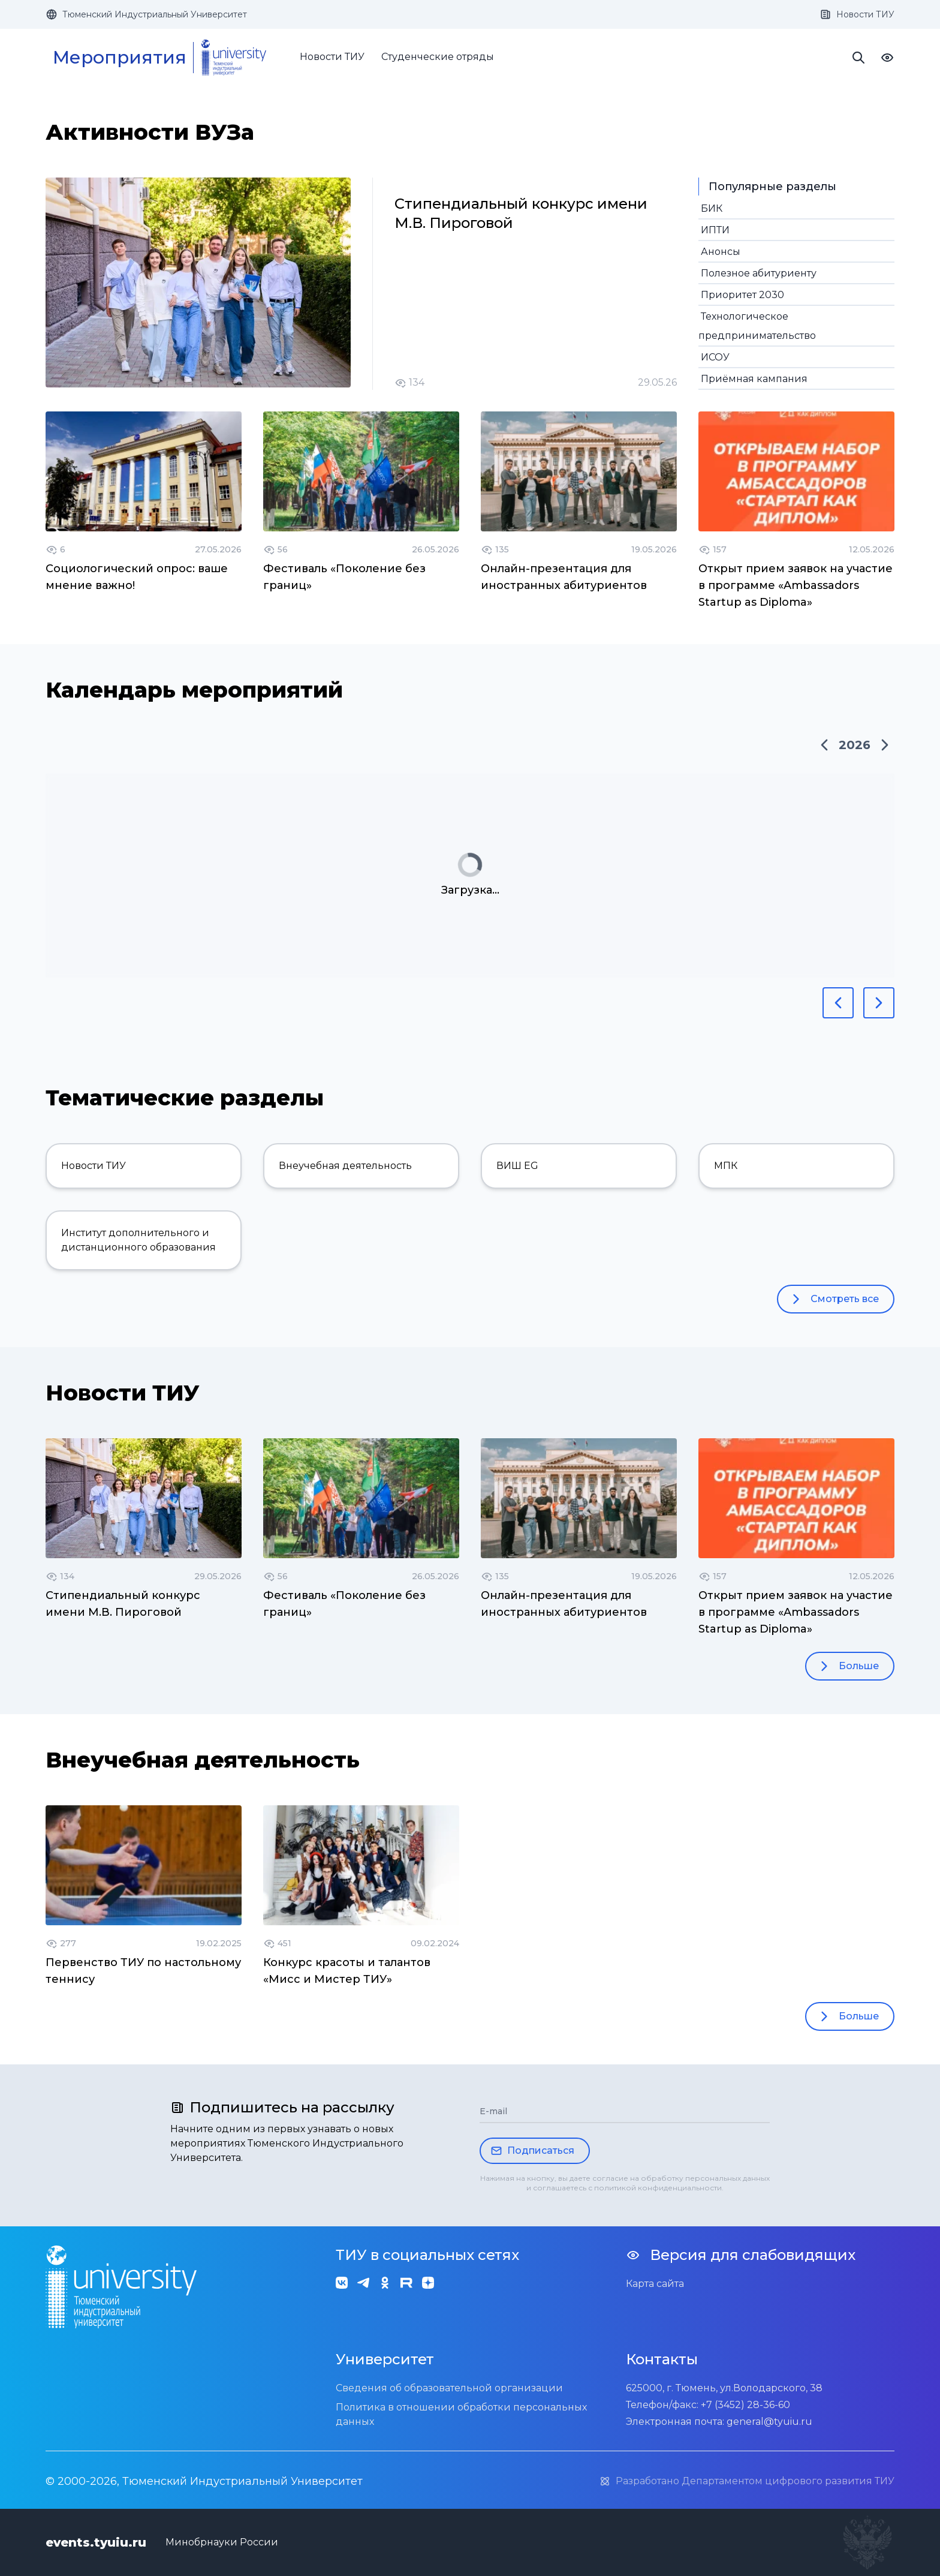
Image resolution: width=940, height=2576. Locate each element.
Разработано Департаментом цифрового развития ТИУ (746, 2481)
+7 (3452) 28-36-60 (745, 2404)
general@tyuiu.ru (769, 2421)
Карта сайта (655, 2283)
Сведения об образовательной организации (449, 2388)
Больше (847, 1666)
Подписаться (532, 2151)
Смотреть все (833, 1299)
